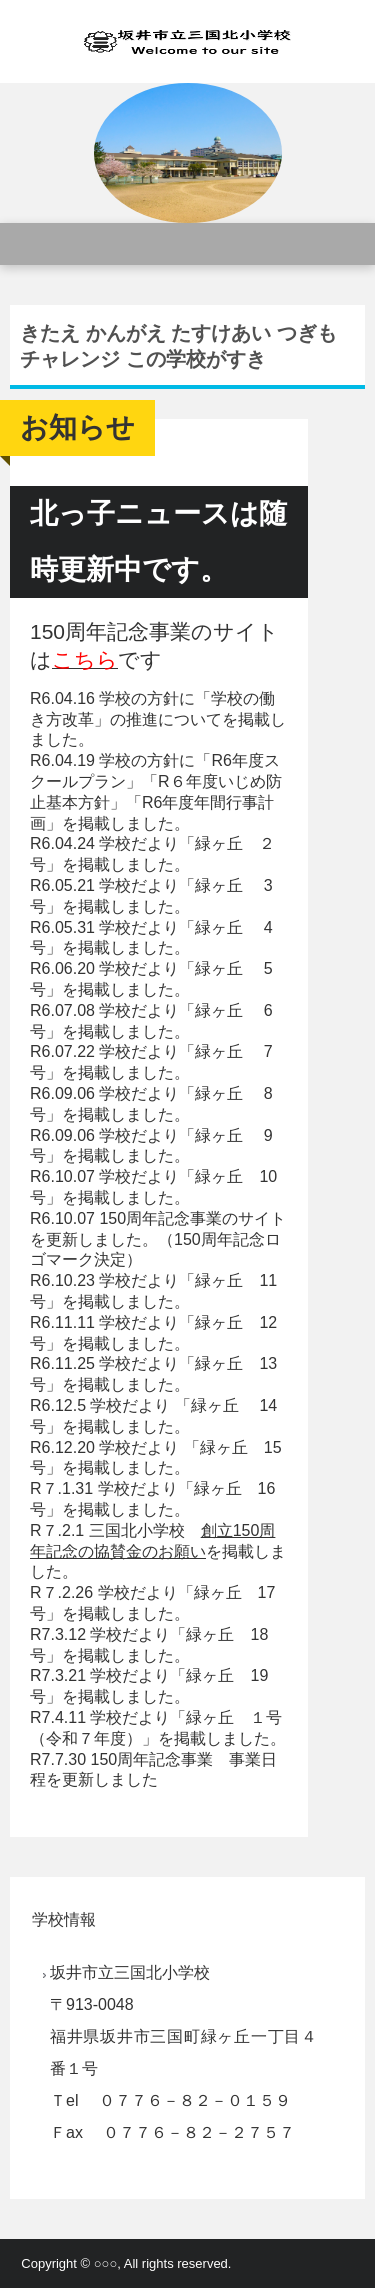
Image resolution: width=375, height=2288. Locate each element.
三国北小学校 (187, 41)
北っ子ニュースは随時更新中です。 (158, 541)
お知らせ (77, 427)
